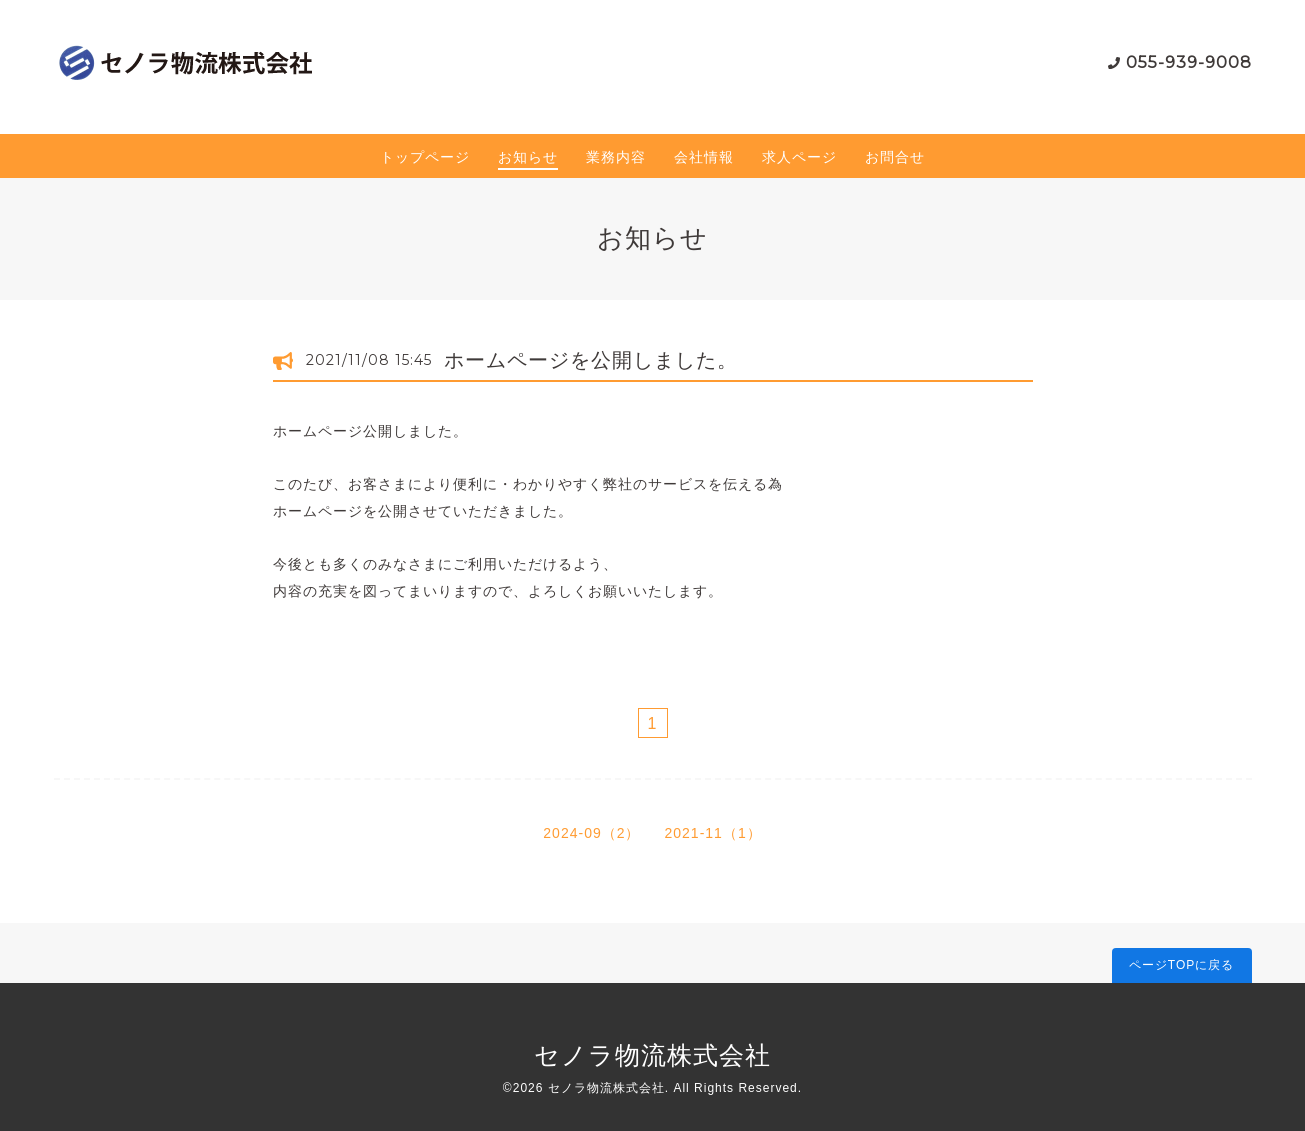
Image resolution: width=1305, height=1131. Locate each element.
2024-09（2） (591, 833)
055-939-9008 (1189, 62)
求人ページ (799, 157)
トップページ (425, 157)
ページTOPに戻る (1181, 965)
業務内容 (616, 157)
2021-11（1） (713, 833)
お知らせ (528, 157)
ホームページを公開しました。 (591, 360)
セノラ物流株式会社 (652, 1055)
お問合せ (895, 157)
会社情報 (704, 157)
